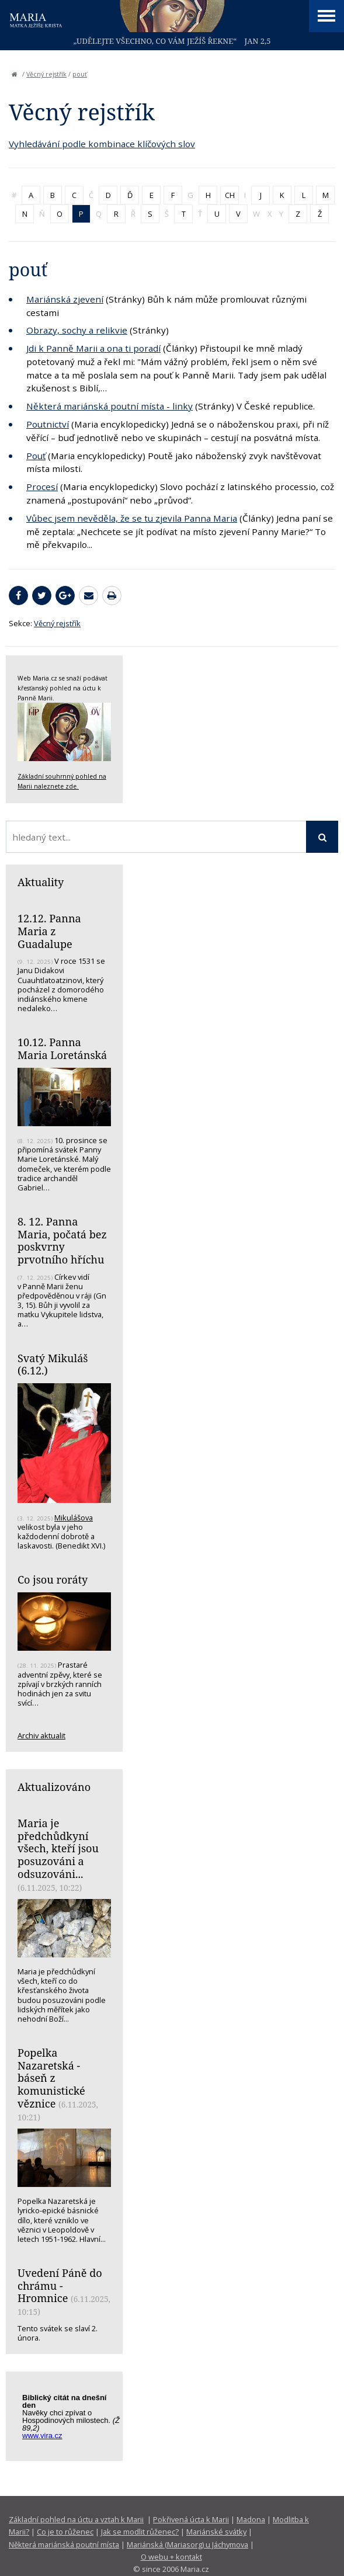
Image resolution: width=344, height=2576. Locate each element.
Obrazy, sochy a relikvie (76, 330)
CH (230, 195)
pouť (79, 74)
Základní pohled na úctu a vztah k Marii (76, 2519)
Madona (251, 2519)
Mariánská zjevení (64, 299)
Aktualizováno (54, 1787)
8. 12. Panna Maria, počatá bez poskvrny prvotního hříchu (62, 1240)
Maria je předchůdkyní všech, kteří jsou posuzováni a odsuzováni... (58, 1848)
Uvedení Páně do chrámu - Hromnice (60, 2285)
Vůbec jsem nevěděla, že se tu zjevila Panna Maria (131, 518)
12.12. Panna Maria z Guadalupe (49, 930)
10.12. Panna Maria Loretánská (62, 1048)
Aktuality (41, 882)
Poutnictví (47, 424)
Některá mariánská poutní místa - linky (109, 406)
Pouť (36, 455)
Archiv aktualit (41, 1735)
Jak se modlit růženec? (140, 2531)
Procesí (42, 486)
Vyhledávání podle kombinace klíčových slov (102, 144)
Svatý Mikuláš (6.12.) (53, 1364)
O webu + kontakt (171, 2556)
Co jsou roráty (53, 1579)
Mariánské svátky (216, 2531)
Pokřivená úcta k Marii (191, 2519)
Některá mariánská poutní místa (64, 2544)
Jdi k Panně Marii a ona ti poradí (93, 348)
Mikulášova (73, 1517)
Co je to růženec (65, 2531)
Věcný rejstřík (46, 74)
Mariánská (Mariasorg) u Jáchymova (187, 2544)
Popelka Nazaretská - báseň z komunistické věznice (51, 2078)
